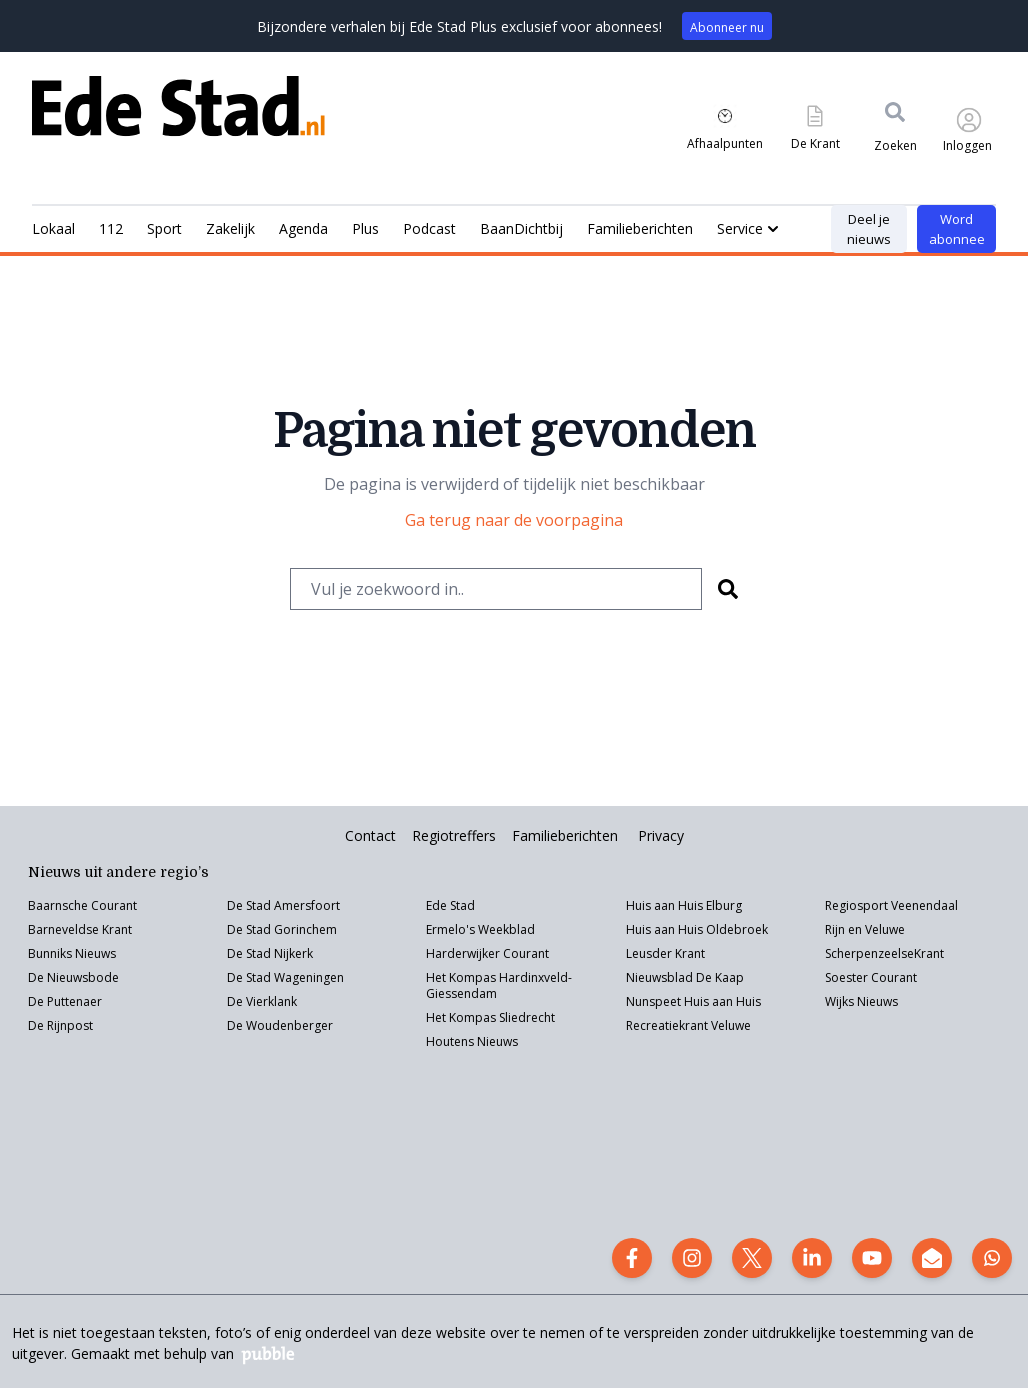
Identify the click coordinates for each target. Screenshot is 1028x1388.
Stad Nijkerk (279, 953)
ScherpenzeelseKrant (884, 953)
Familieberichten (565, 835)
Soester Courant (871, 977)
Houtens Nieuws (472, 1041)
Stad (258, 977)
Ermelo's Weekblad (480, 929)
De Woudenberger (280, 1025)
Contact (370, 835)
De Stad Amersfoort (283, 905)
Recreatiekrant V (672, 1025)
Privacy (661, 835)
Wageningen (307, 977)
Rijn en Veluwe (865, 929)
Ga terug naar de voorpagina (514, 520)
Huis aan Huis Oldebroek (697, 929)
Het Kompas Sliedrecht (490, 1017)
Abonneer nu (727, 27)
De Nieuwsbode (73, 977)
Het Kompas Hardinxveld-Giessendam (499, 985)
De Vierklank (262, 1001)
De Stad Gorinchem (282, 929)
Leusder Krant (665, 953)
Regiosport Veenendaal (891, 905)
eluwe (734, 1025)
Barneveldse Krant (80, 929)
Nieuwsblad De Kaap (685, 977)
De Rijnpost (60, 1025)
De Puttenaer (65, 1001)
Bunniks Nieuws (72, 953)
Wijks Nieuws (861, 1001)
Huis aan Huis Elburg (684, 905)
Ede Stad (450, 905)
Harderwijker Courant (487, 953)
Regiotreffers (454, 835)
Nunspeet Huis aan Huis (693, 1001)
